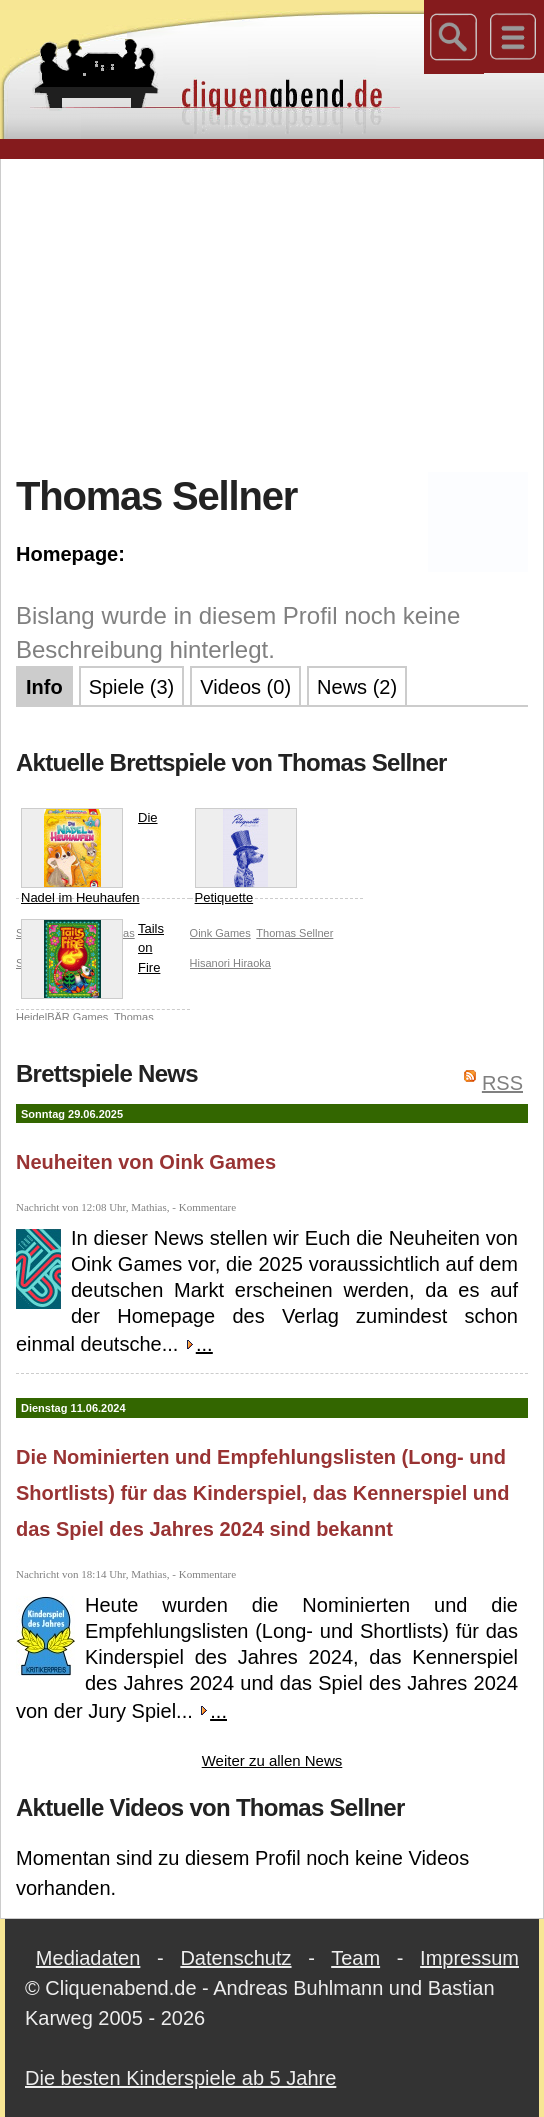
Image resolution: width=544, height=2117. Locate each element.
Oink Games (220, 933)
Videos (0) (245, 687)
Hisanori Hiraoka (230, 963)
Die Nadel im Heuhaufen (89, 856)
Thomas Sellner (294, 933)
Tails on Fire (92, 952)
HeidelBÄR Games (62, 1017)
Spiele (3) (132, 687)
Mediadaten (88, 1958)
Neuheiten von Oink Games (146, 1162)
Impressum (469, 1958)
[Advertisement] (280, 314)
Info (44, 687)
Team (355, 1958)
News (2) (357, 687)
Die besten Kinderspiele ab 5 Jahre (180, 2078)
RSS (502, 1083)
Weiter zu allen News (272, 1760)
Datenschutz (235, 1958)
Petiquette (246, 856)
